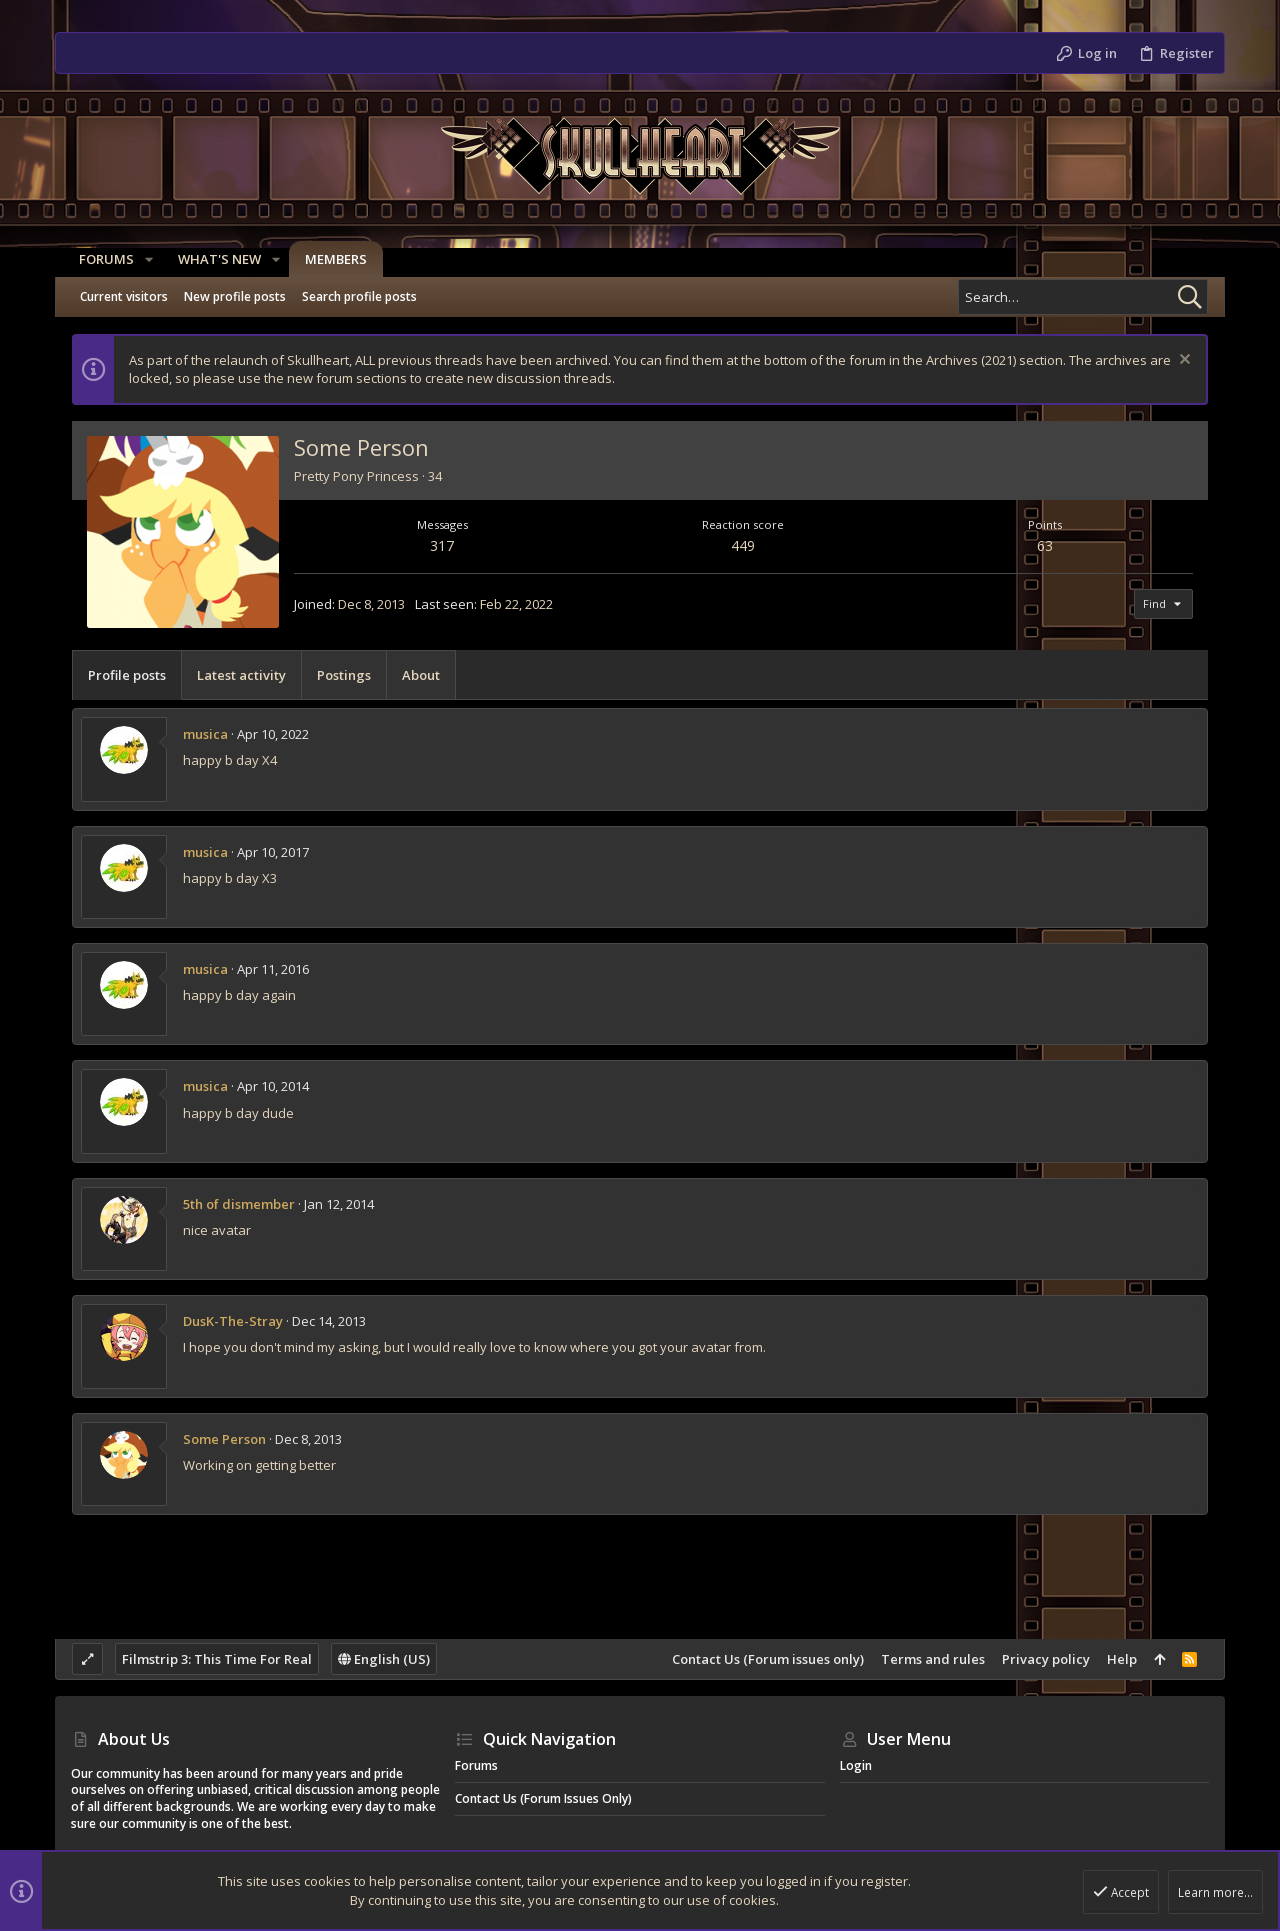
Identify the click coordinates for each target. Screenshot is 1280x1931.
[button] (141, 259)
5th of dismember (239, 1204)
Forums (476, 1765)
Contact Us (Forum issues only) (768, 1659)
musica (205, 734)
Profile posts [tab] (127, 675)
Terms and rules (933, 1659)
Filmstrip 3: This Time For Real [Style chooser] (217, 1659)
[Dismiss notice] (1182, 361)
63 (1045, 545)
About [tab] (421, 675)
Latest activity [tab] (241, 675)
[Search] (1083, 297)
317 (442, 545)
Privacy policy (1046, 1659)
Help (1122, 1659)
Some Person (224, 1439)
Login (856, 1765)
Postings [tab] (344, 675)
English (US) (384, 1659)
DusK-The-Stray (233, 1321)
